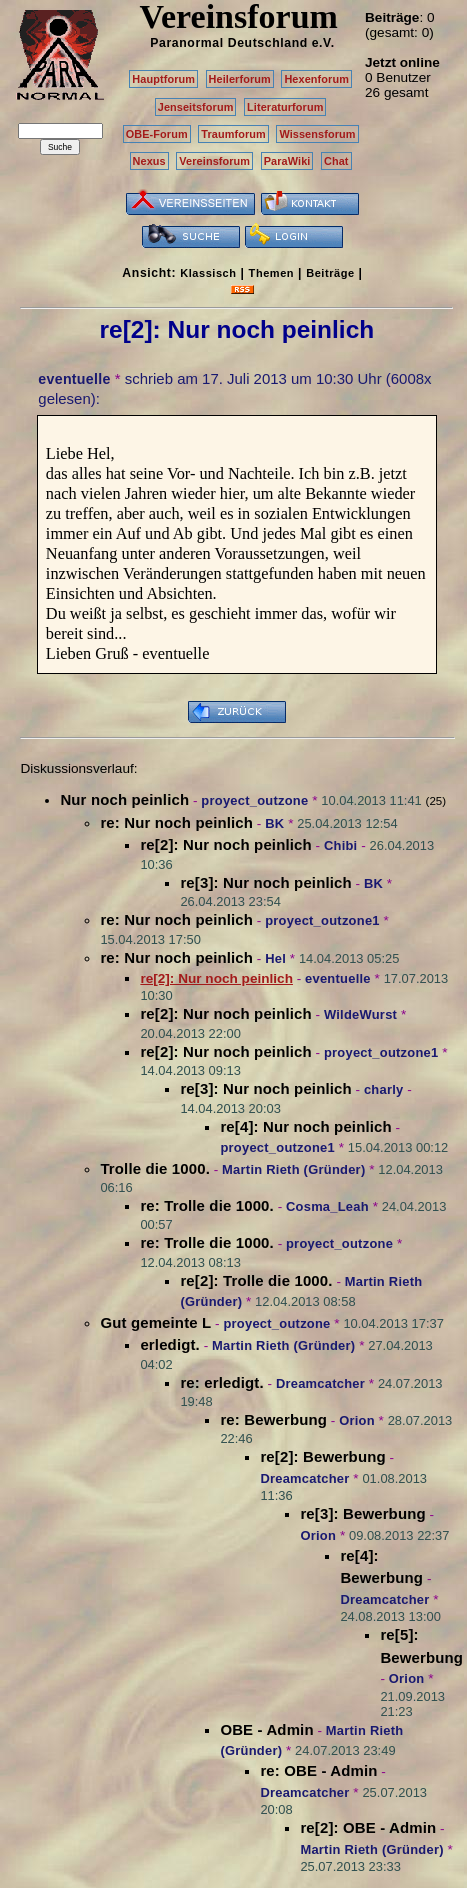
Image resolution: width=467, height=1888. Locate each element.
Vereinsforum (214, 161)
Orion (357, 1420)
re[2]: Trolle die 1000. (256, 1280)
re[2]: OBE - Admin (368, 1827)
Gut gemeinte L (155, 1322)
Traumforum (233, 134)
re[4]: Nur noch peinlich (305, 1126)
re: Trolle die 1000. (206, 1205)
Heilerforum (240, 79)
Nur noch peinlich (124, 799)
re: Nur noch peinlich (176, 822)
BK (274, 823)
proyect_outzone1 (322, 920)
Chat (336, 161)
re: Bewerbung (273, 1419)
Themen (271, 273)
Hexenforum (316, 79)
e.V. (323, 43)
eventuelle (74, 379)
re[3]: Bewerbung (362, 1513)
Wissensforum (317, 134)
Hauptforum (163, 79)
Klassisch (208, 273)
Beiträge (330, 273)
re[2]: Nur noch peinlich (225, 844)
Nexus (149, 161)
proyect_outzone (254, 800)
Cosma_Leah (327, 1206)
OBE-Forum (157, 134)
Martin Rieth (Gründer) (293, 1169)
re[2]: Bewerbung (322, 1456)
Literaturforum (285, 107)
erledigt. (170, 1344)
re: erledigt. (221, 1382)
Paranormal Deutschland (229, 43)
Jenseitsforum (196, 107)
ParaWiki (287, 161)
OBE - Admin (266, 1729)
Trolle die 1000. (155, 1168)
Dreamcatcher (320, 1383)
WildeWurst (360, 1014)
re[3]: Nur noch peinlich (265, 882)
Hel (275, 958)
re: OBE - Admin (318, 1770)
